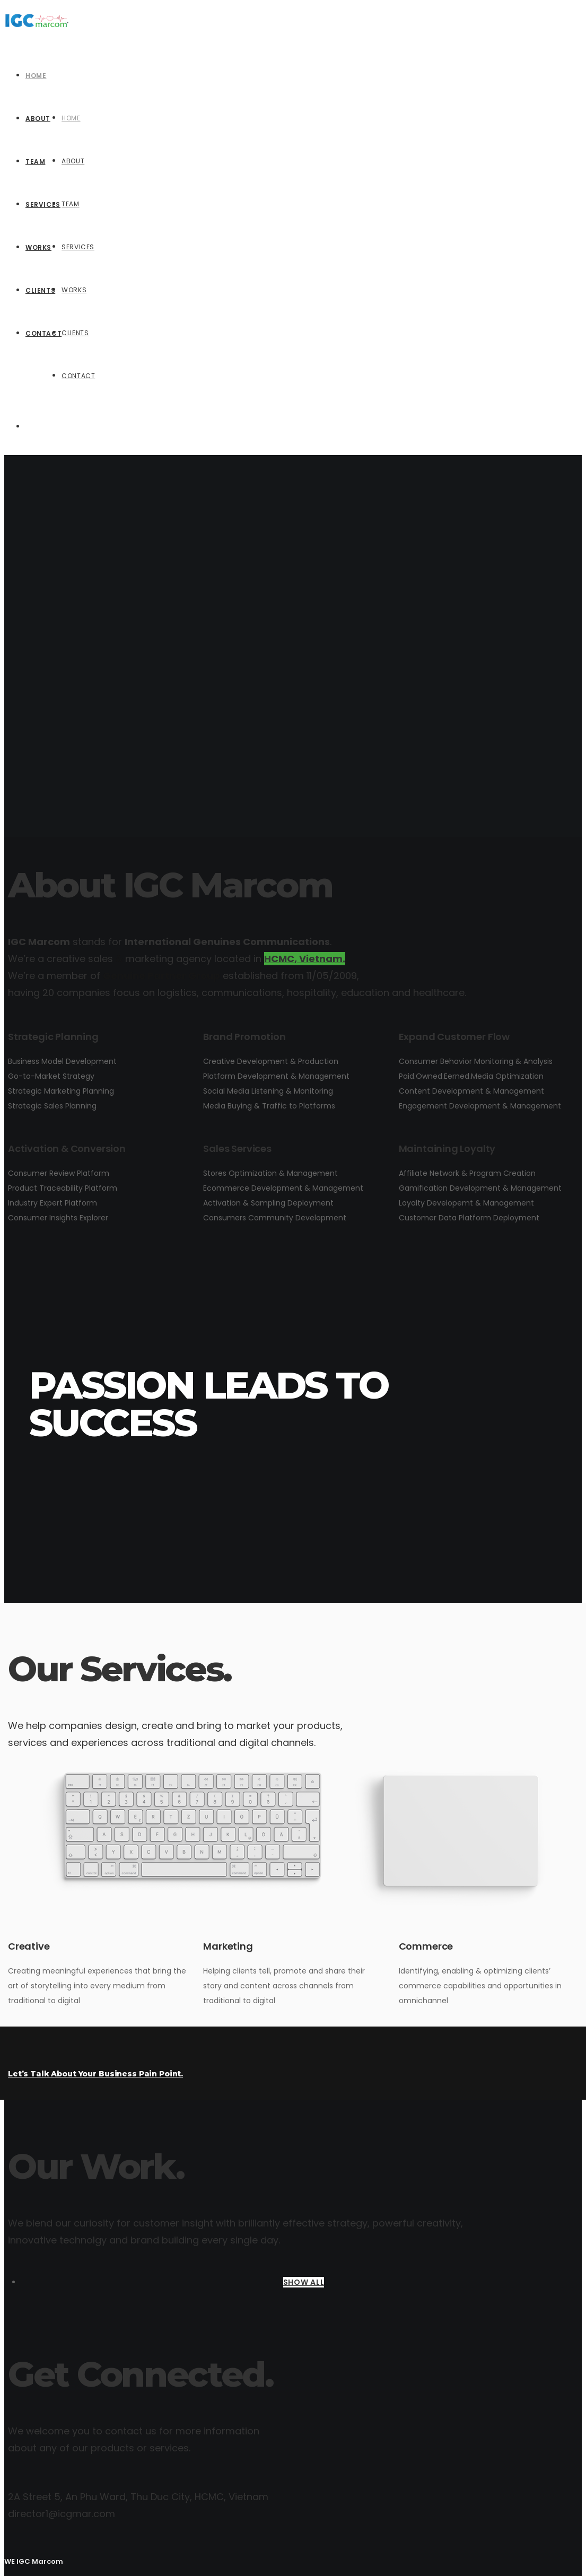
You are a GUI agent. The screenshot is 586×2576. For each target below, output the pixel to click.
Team (70, 203)
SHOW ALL (304, 2282)
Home (71, 118)
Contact (78, 375)
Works (74, 289)
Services (78, 246)
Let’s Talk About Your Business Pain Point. (95, 2074)
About (73, 160)
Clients (75, 332)
